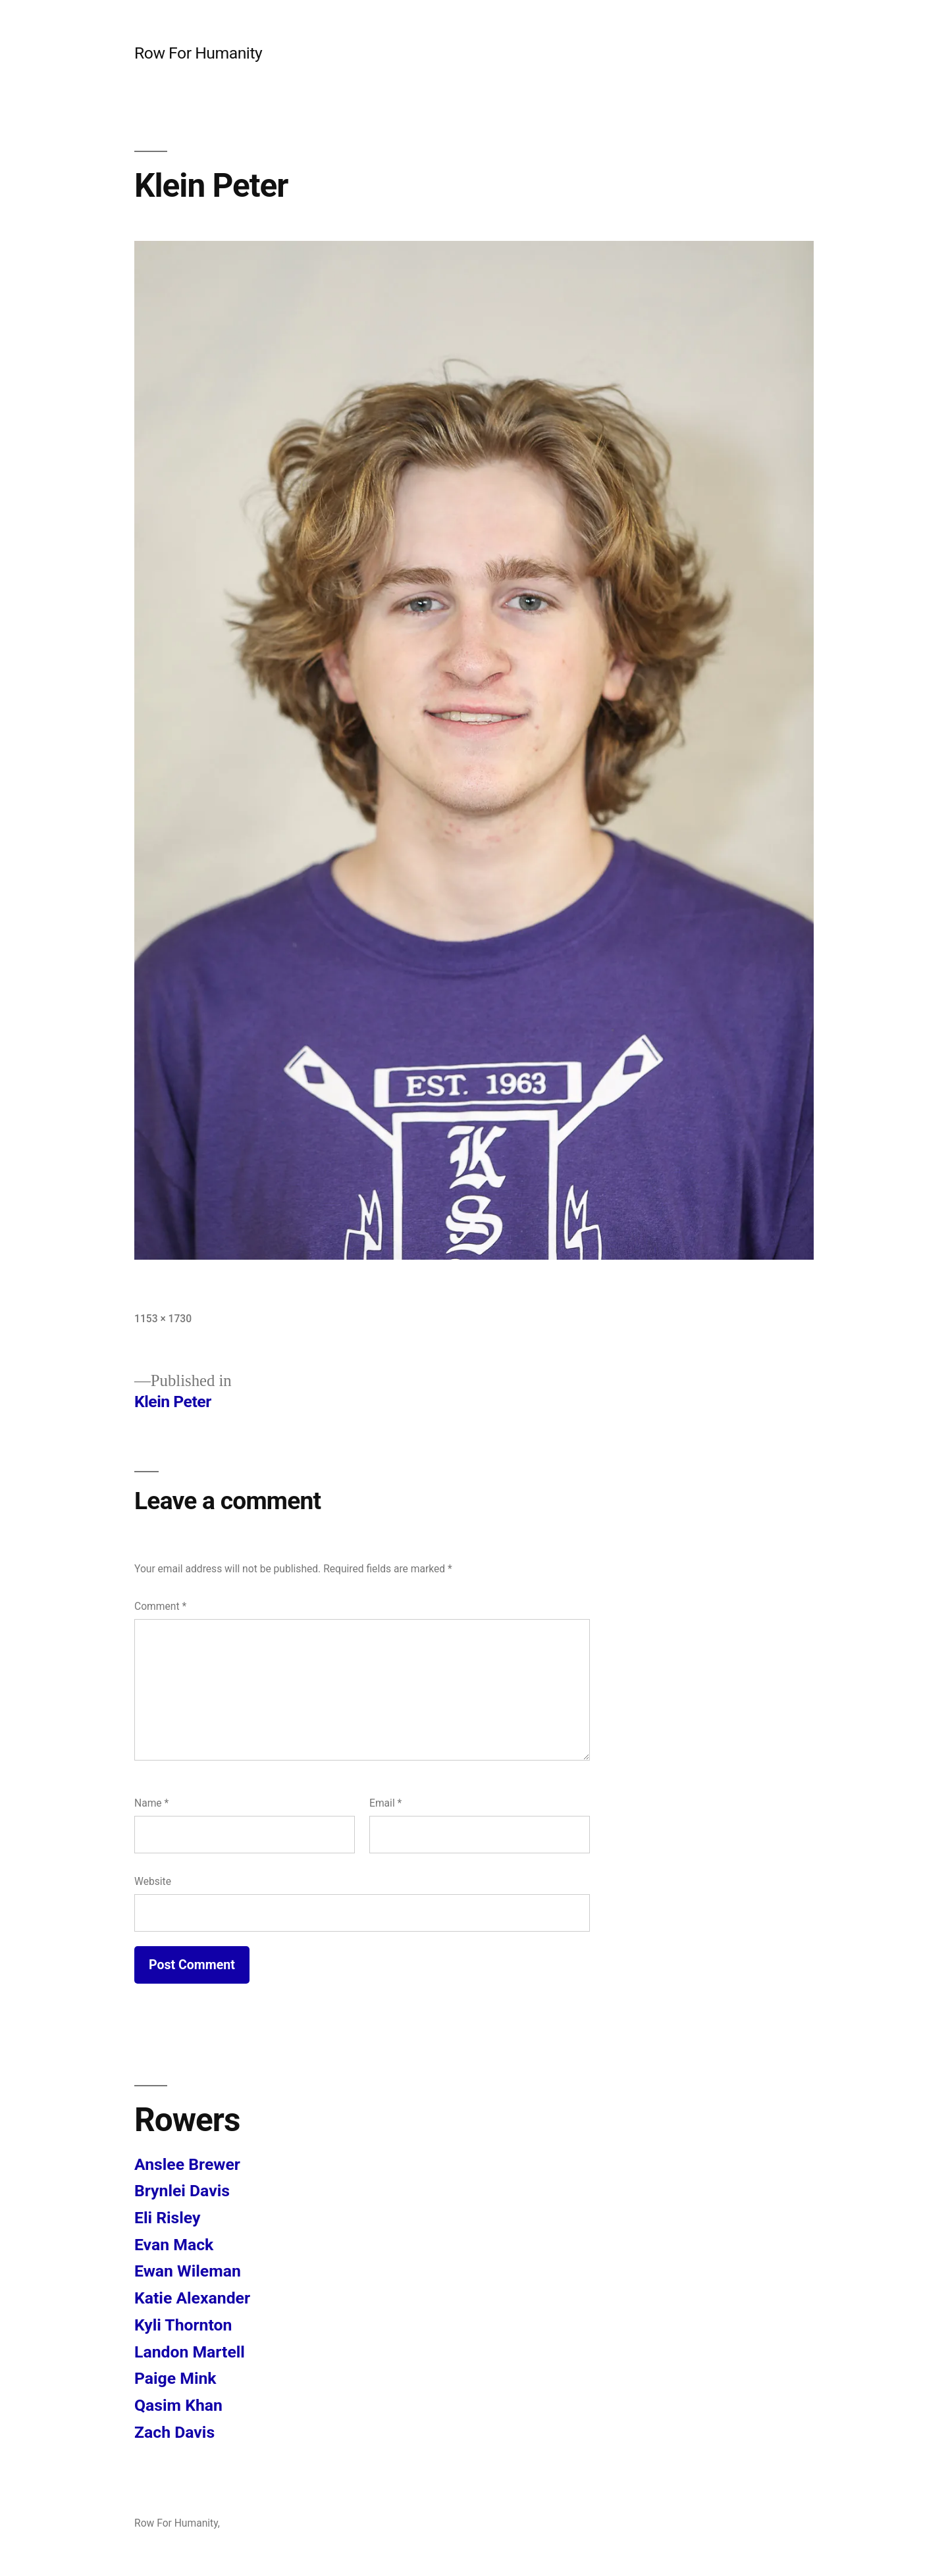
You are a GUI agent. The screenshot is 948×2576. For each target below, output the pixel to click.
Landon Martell (189, 2351)
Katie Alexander (192, 2297)
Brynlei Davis (182, 2190)
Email (385, 1803)
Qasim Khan (178, 2405)
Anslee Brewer (187, 2164)
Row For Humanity (198, 53)
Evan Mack (173, 2244)
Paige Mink (175, 2378)
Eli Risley (167, 2217)
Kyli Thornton (183, 2324)
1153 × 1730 (163, 1318)
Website (152, 1881)
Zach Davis (174, 2432)
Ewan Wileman (187, 2270)
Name (151, 1803)
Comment (160, 1606)
